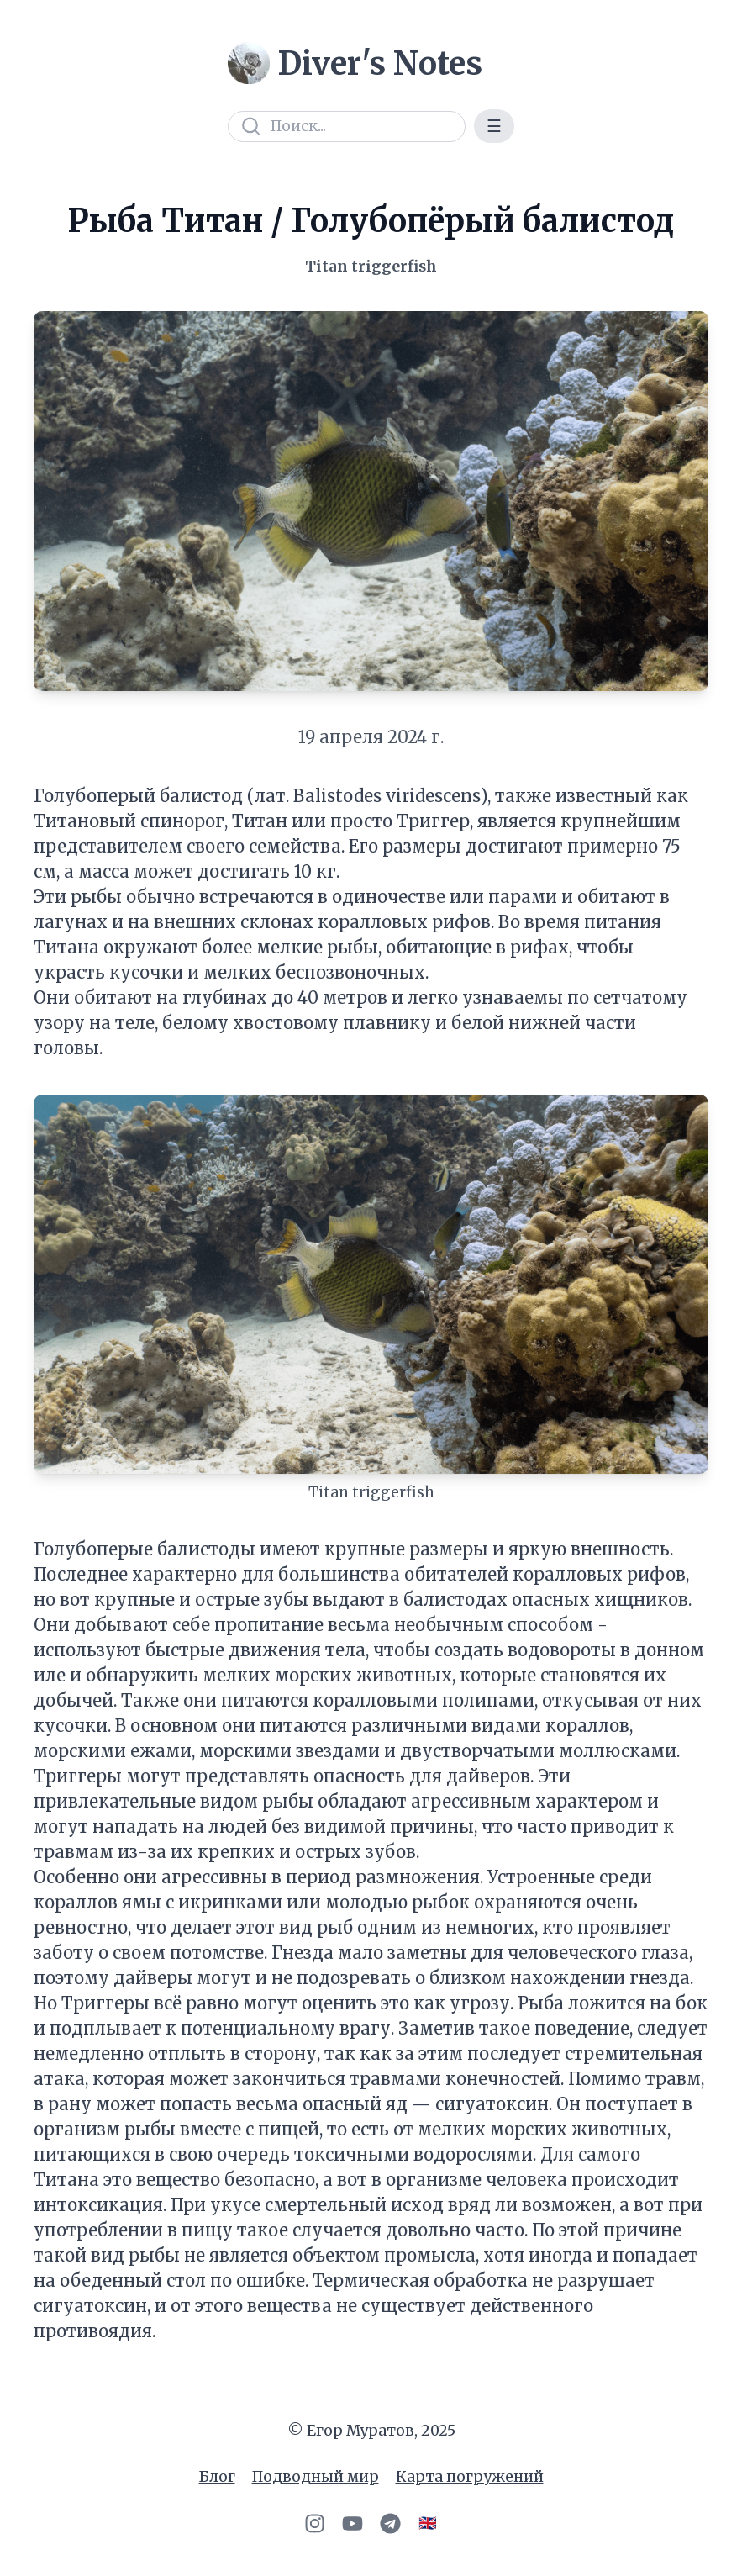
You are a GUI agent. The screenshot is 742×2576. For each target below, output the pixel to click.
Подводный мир (315, 2477)
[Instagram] (314, 2523)
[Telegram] (390, 2523)
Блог (217, 2477)
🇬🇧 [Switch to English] (427, 2523)
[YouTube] (352, 2523)
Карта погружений (470, 2477)
